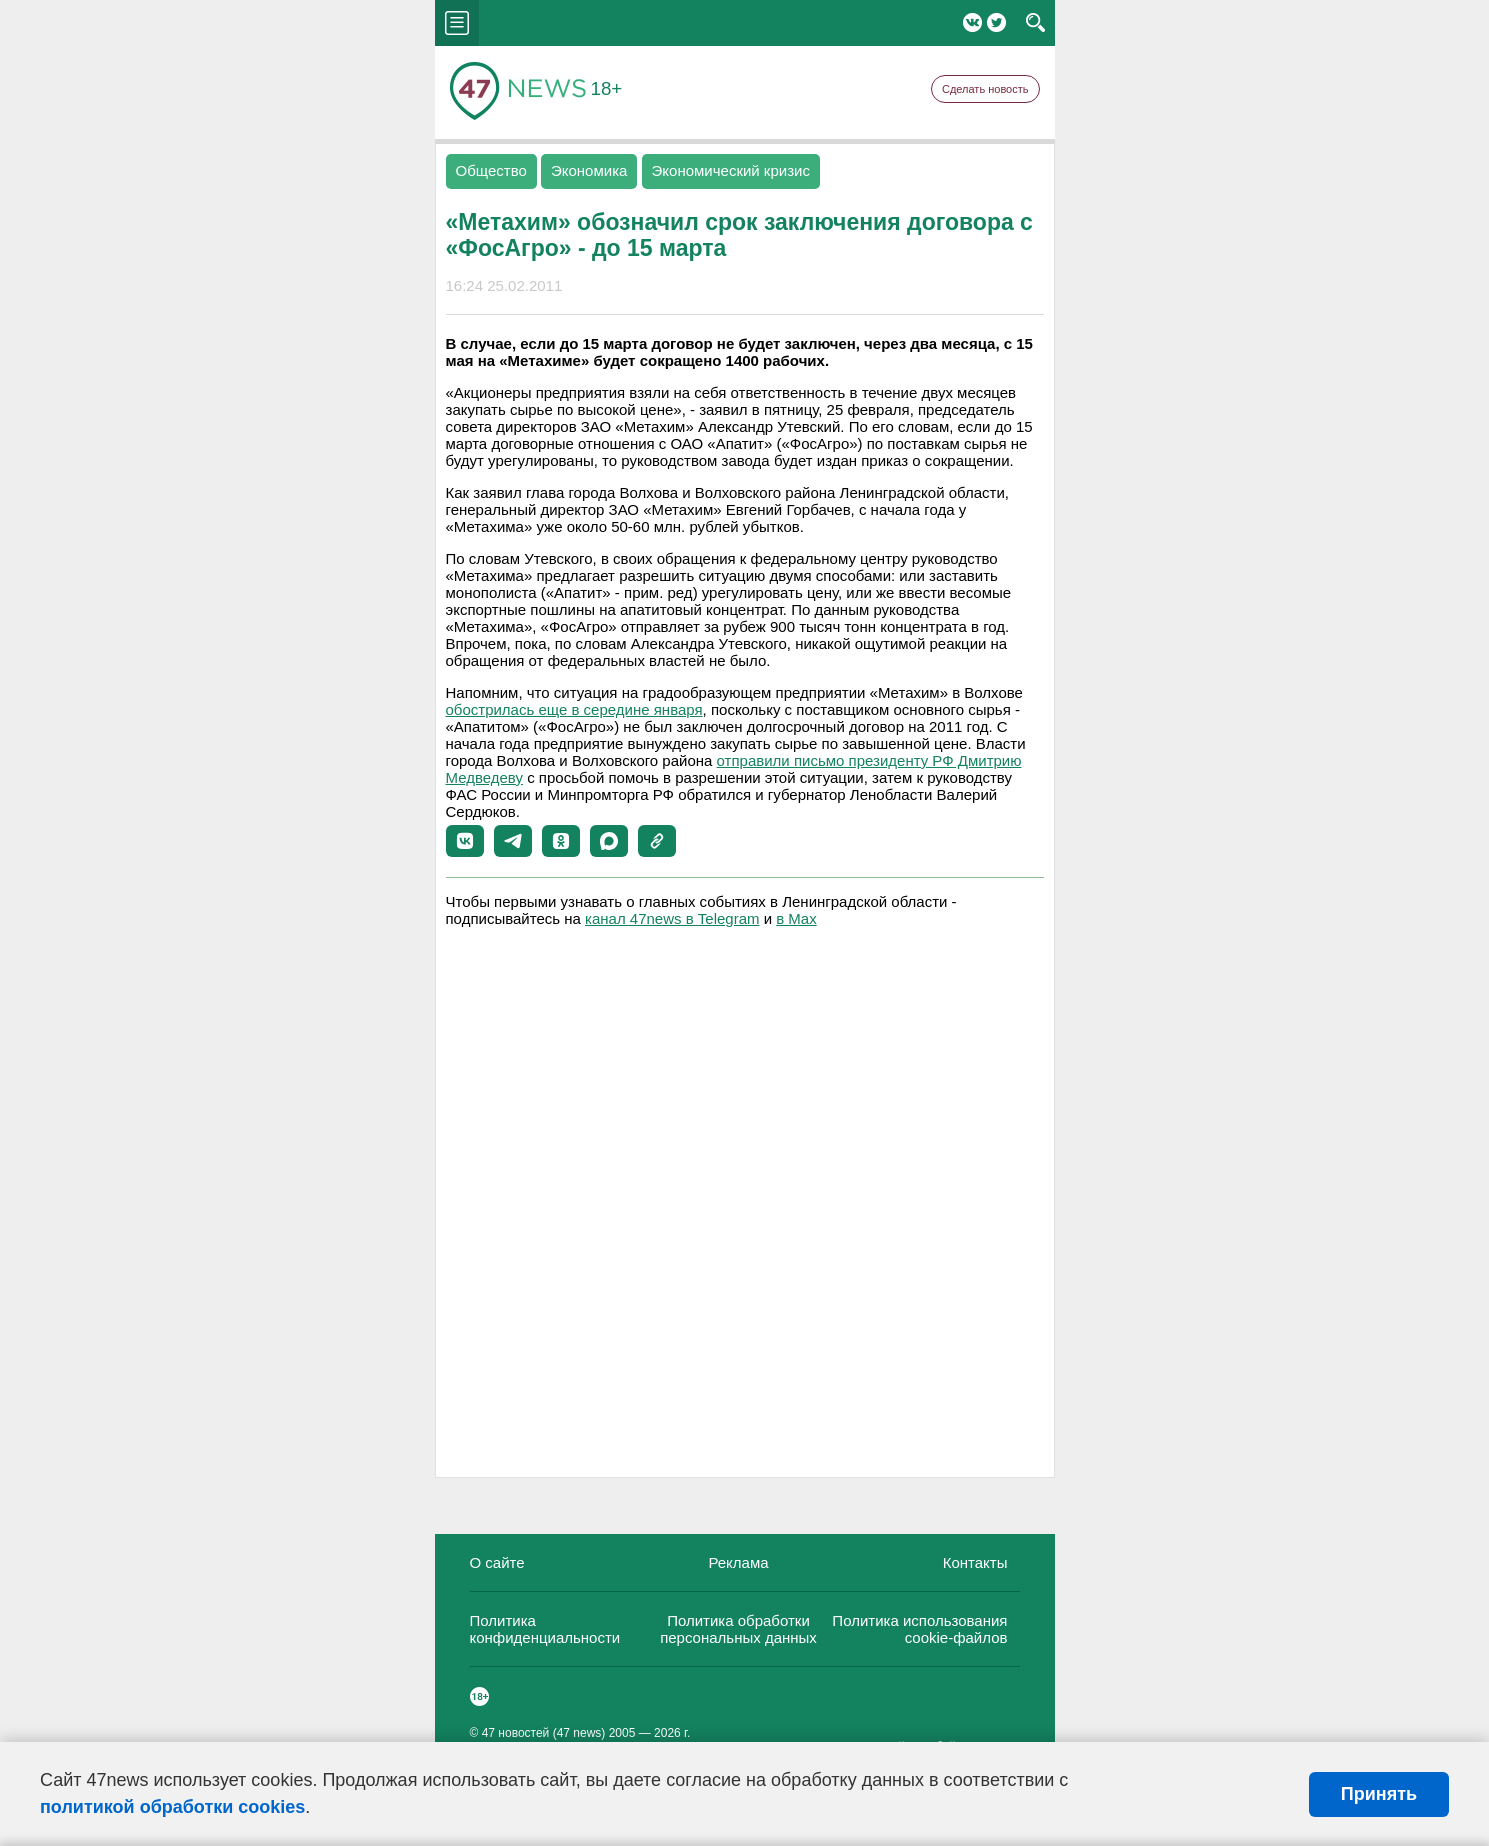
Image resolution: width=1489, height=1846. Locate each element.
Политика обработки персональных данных (738, 1629)
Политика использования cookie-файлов (919, 1629)
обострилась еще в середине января (574, 709)
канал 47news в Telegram (672, 918)
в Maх (796, 918)
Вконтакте (972, 22)
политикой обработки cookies (172, 1807)
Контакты (975, 1562)
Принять (1379, 1794)
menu (457, 23)
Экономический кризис (731, 170)
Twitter (996, 22)
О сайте (497, 1562)
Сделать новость (985, 89)
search (1035, 23)
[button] (465, 841)
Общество (491, 170)
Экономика (589, 170)
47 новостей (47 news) (544, 1733)
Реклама (738, 1562)
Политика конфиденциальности (545, 1629)
